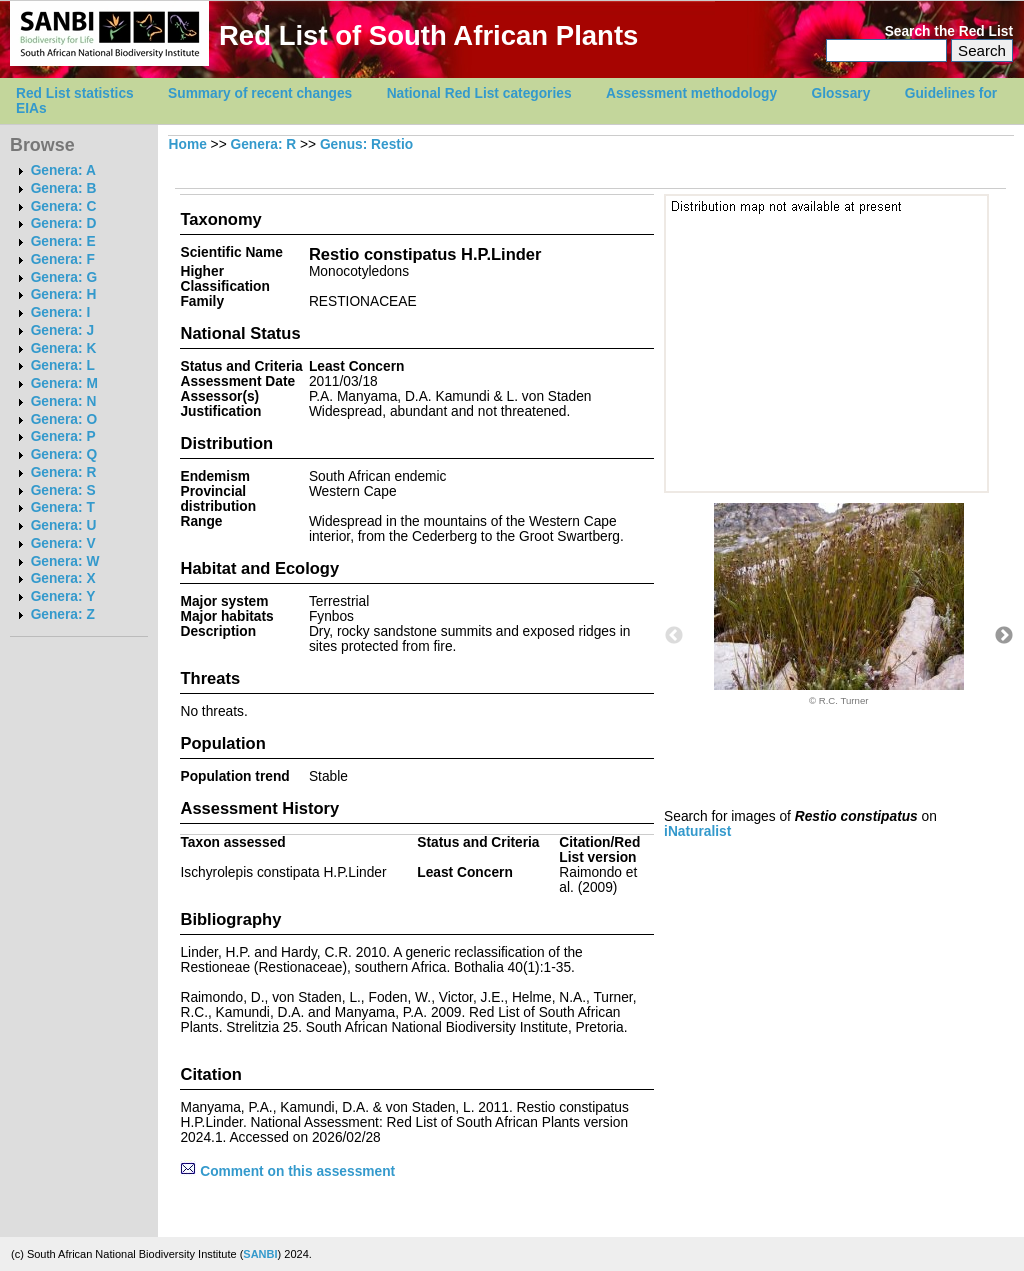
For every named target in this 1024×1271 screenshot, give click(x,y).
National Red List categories (479, 93)
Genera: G (64, 277)
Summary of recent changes (260, 93)
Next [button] (1004, 636)
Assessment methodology (691, 93)
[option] (839, 604)
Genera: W (65, 561)
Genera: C (64, 206)
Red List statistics (75, 93)
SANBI (260, 1254)
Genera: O (64, 419)
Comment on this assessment (287, 1171)
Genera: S (63, 490)
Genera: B (64, 188)
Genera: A (63, 170)
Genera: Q (64, 454)
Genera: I (61, 312)
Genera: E (63, 241)
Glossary (841, 93)
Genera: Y (63, 596)
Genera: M (64, 383)
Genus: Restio (366, 144)
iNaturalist (697, 831)
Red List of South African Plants (428, 35)
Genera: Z (63, 614)
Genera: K (64, 348)
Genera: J (62, 330)
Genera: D (64, 223)
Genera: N (64, 401)
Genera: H (64, 294)
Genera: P (63, 436)
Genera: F (63, 259)
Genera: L (63, 365)
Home (188, 144)
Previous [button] (674, 636)
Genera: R (64, 472)
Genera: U (64, 525)
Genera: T (63, 507)
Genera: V (63, 543)
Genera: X (63, 578)
